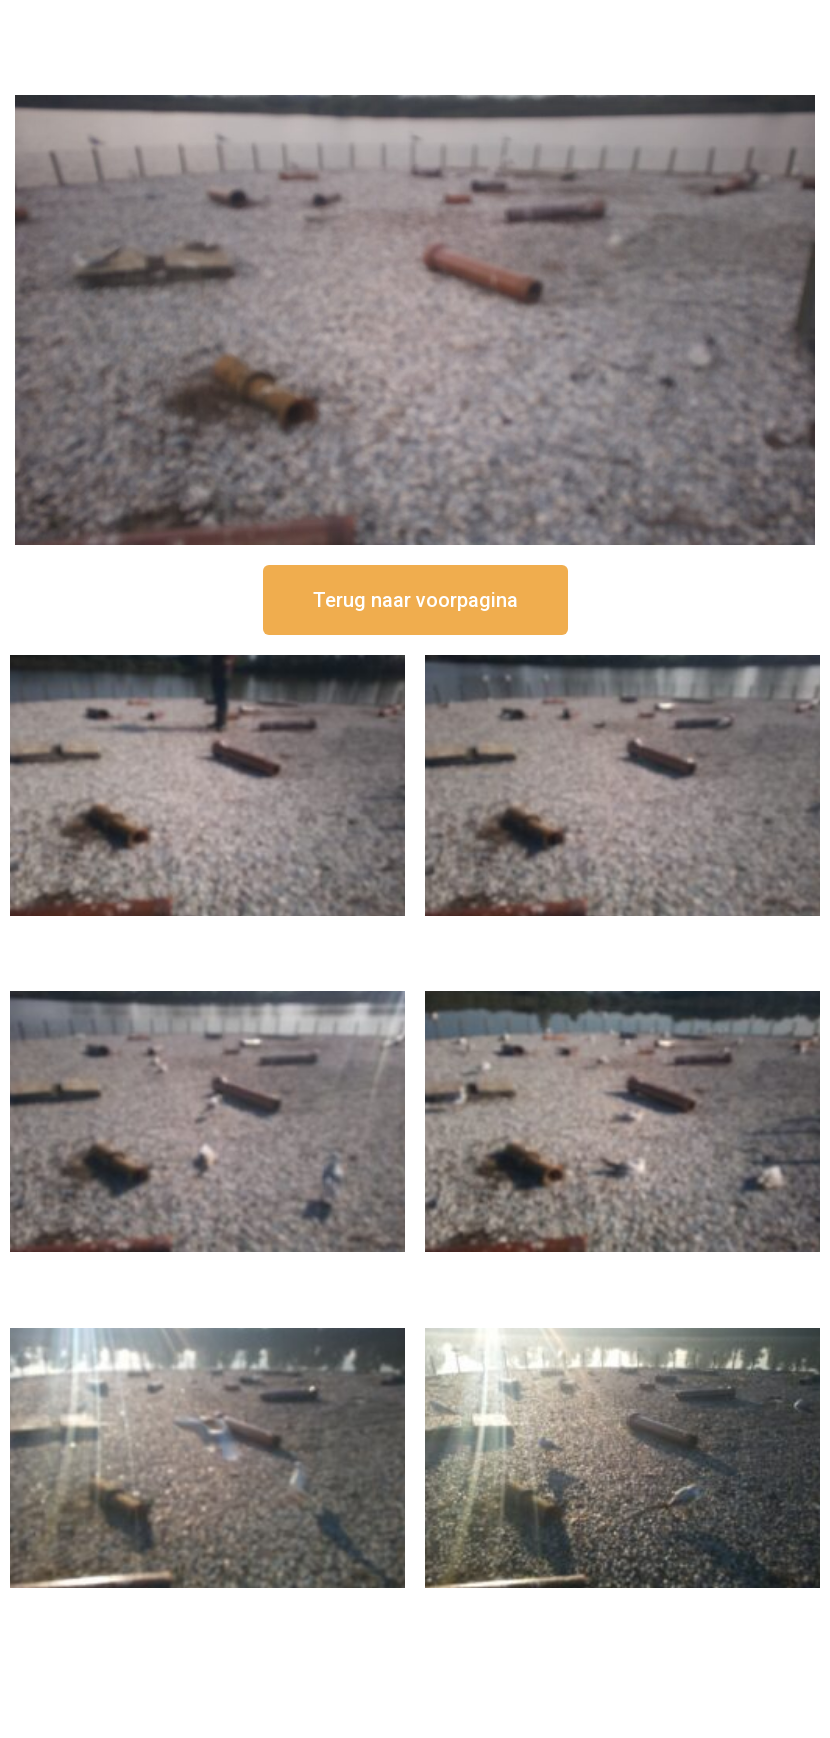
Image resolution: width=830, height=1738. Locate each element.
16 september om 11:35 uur (208, 1268)
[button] (415, 600)
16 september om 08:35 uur (623, 1604)
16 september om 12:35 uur (623, 932)
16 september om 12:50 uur (208, 932)
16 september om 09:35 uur (208, 1604)
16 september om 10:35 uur (623, 1268)
